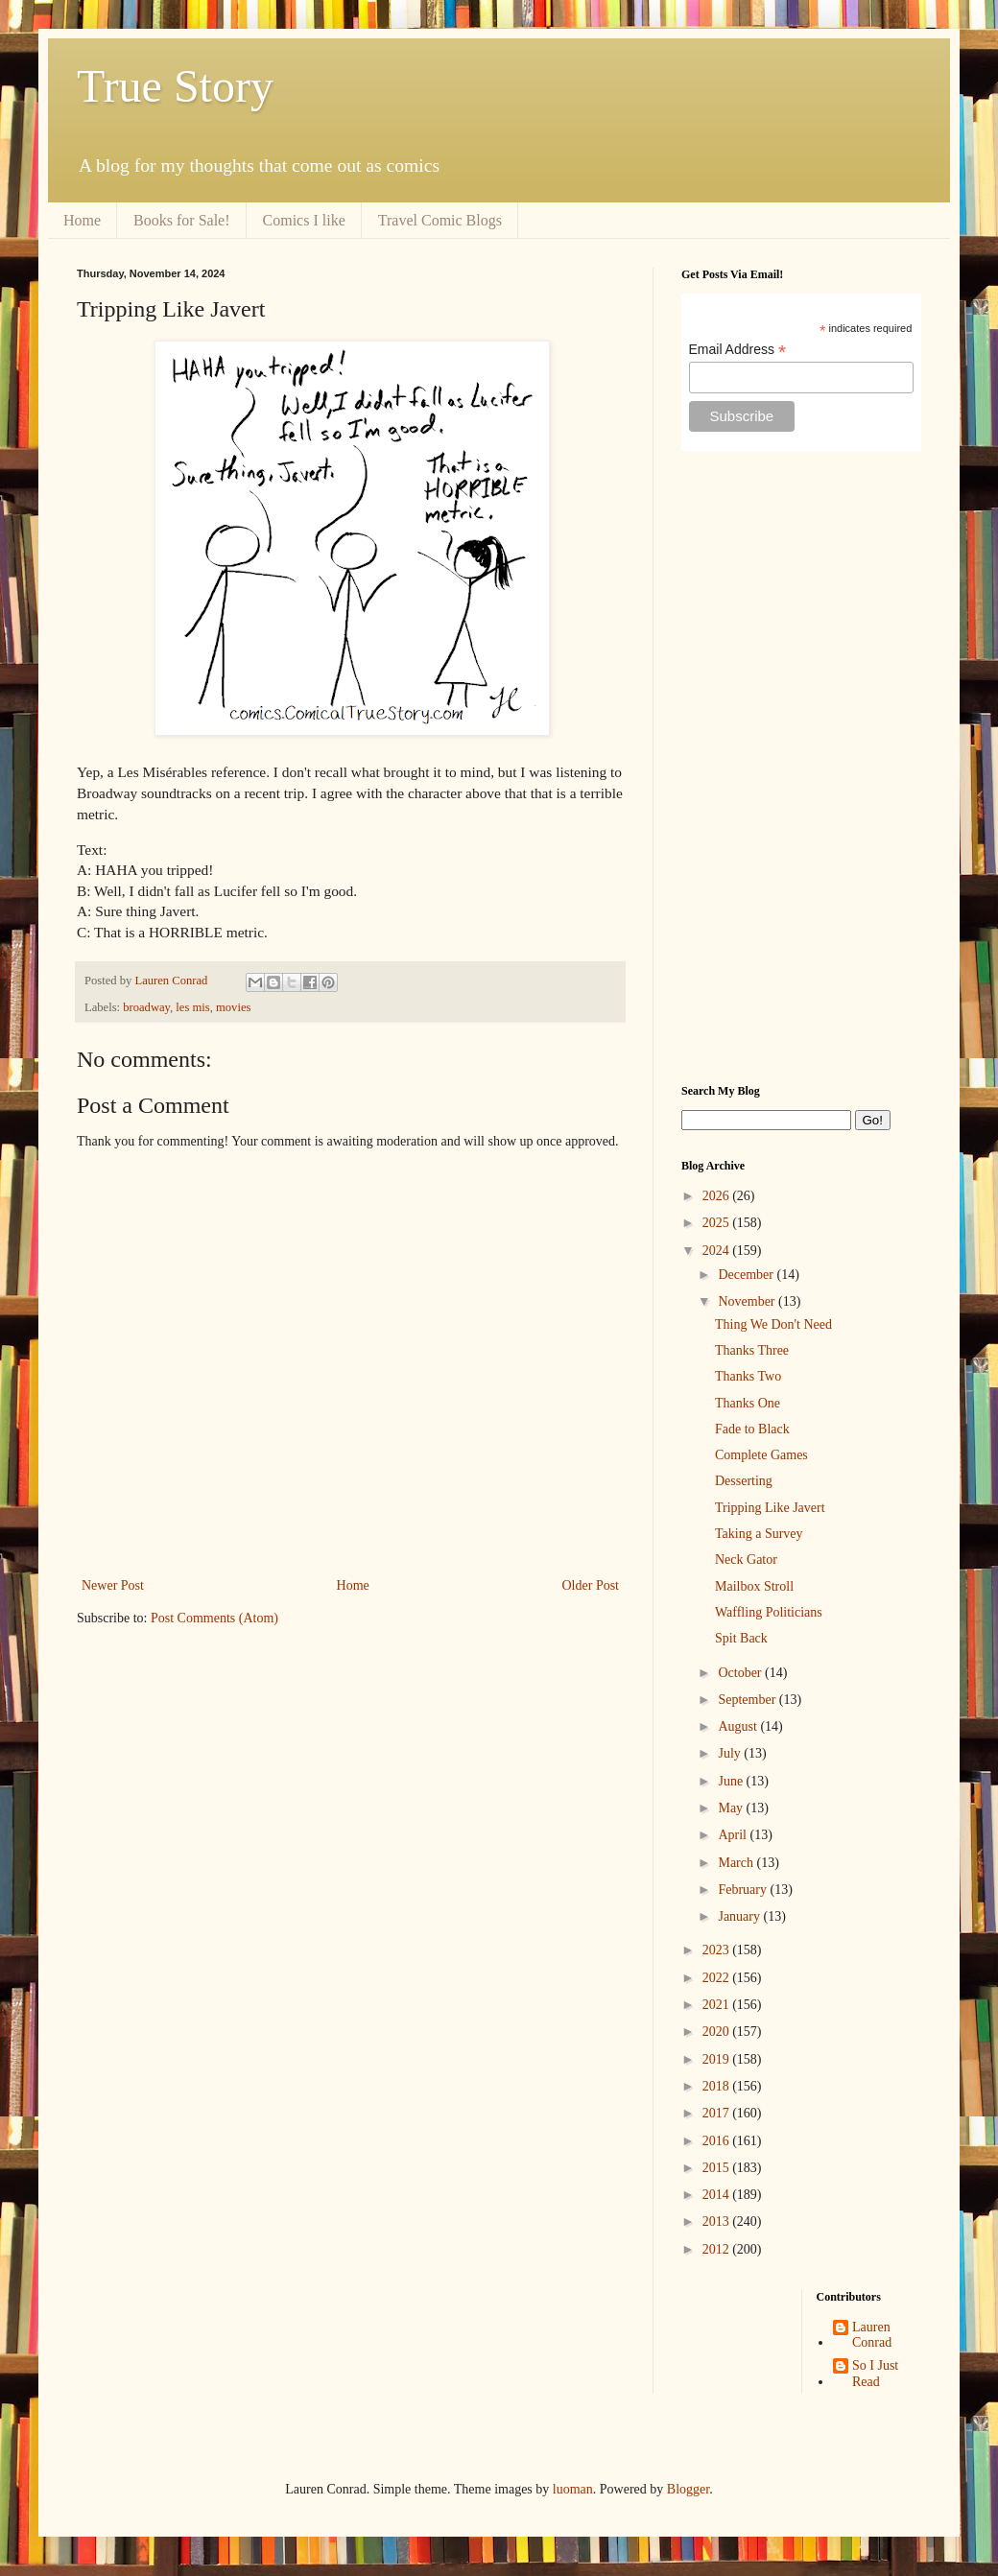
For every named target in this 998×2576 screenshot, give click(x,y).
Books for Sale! (181, 220)
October (741, 1673)
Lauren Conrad (871, 2335)
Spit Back (741, 1638)
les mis (192, 1007)
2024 (717, 1250)
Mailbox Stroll (754, 1586)
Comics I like (304, 220)
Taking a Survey (759, 1533)
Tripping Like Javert (770, 1508)
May (732, 1808)
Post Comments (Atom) (214, 1618)
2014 (717, 2194)
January (740, 1916)
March (737, 1862)
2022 (717, 1978)
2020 (717, 2031)
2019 (717, 2059)
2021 (717, 2004)
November (748, 1301)
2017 (717, 2113)
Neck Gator (746, 1559)
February (744, 1889)
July (731, 1753)
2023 (717, 1950)
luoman (573, 2489)
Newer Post (113, 1585)
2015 (717, 2168)
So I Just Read (875, 2373)
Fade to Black (752, 1429)
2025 (717, 1223)
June (732, 1781)
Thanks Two (748, 1376)
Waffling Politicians (768, 1612)
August (739, 1726)
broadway (146, 1007)
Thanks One (747, 1403)
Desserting (743, 1481)
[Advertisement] (801, 767)
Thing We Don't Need (773, 1324)
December (747, 1274)
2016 (717, 2141)
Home (82, 220)
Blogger (688, 2489)
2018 (717, 2086)
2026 (717, 1196)
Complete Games (761, 1455)
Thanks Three (752, 1350)
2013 (717, 2221)
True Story (175, 85)
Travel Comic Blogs (440, 220)
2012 (717, 2249)
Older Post (591, 1585)
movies (233, 1007)
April (733, 1835)
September (748, 1699)
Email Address (738, 350)
